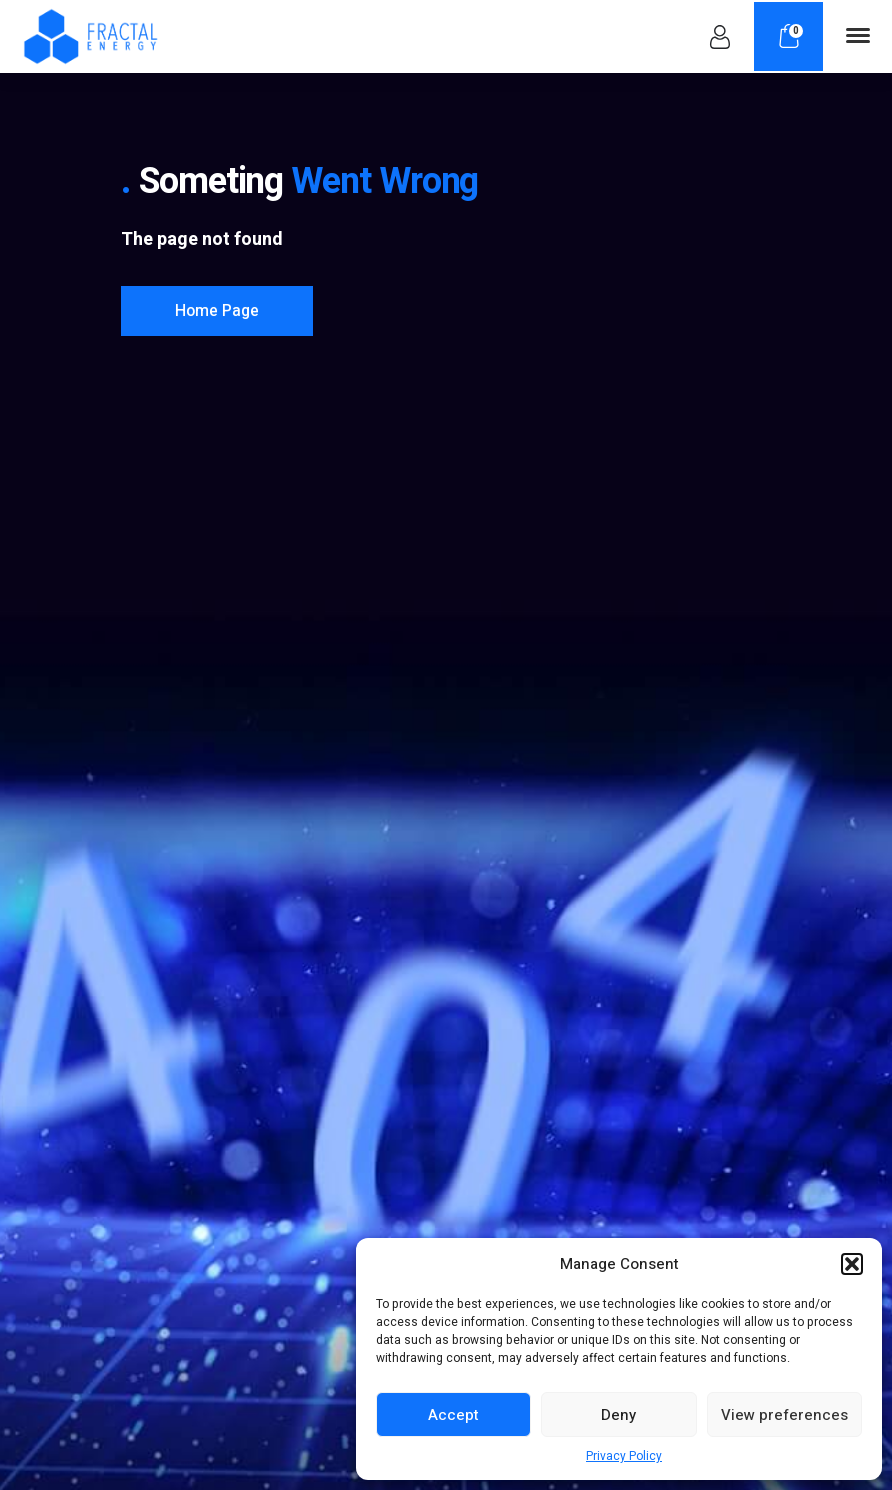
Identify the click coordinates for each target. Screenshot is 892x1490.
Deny (618, 1415)
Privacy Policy (624, 1456)
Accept (453, 1415)
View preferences (784, 1415)
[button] (852, 1264)
